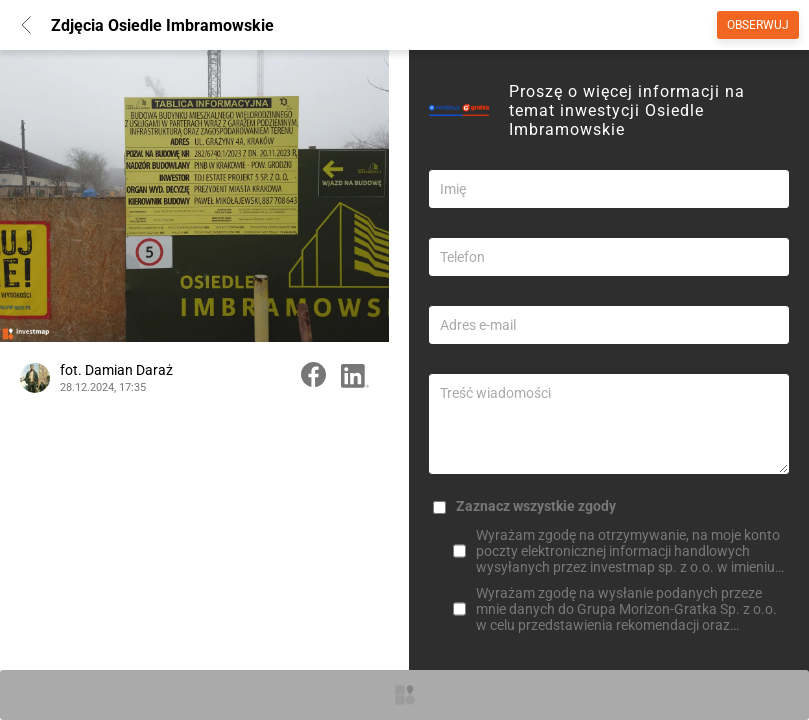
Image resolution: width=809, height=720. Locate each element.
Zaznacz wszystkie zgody (536, 506)
